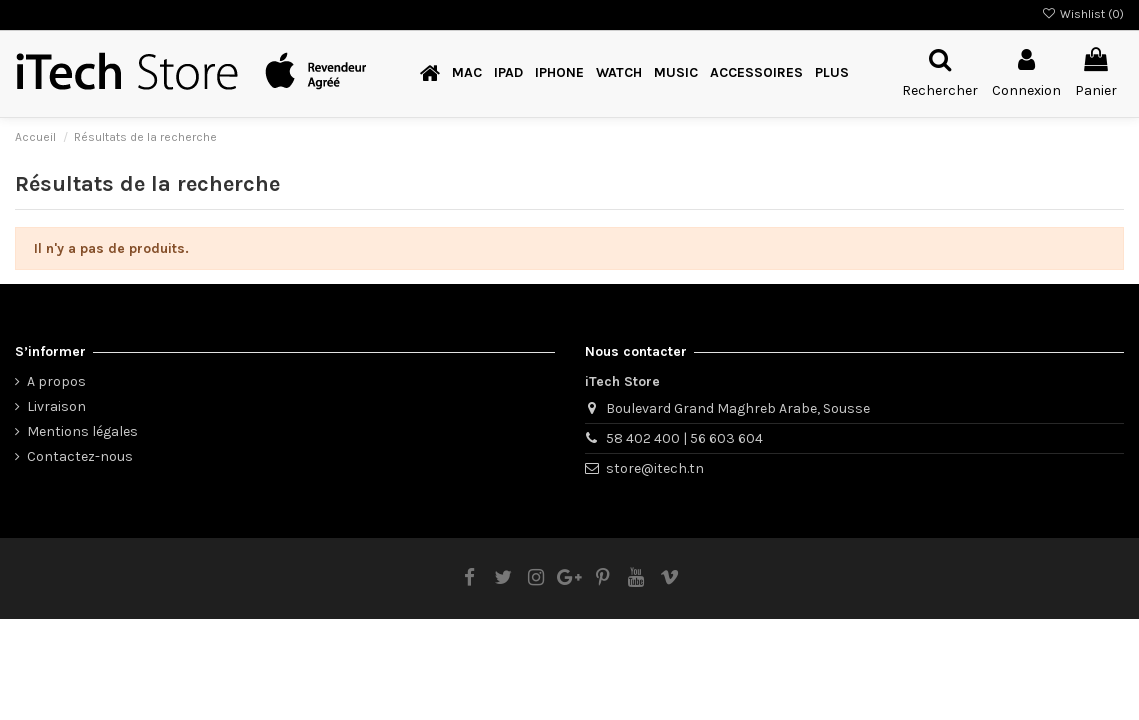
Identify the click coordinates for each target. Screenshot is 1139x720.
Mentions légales (82, 431)
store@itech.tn (655, 468)
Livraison (56, 406)
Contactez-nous (80, 456)
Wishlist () (1083, 14)
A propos (56, 381)
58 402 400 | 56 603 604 (684, 438)
